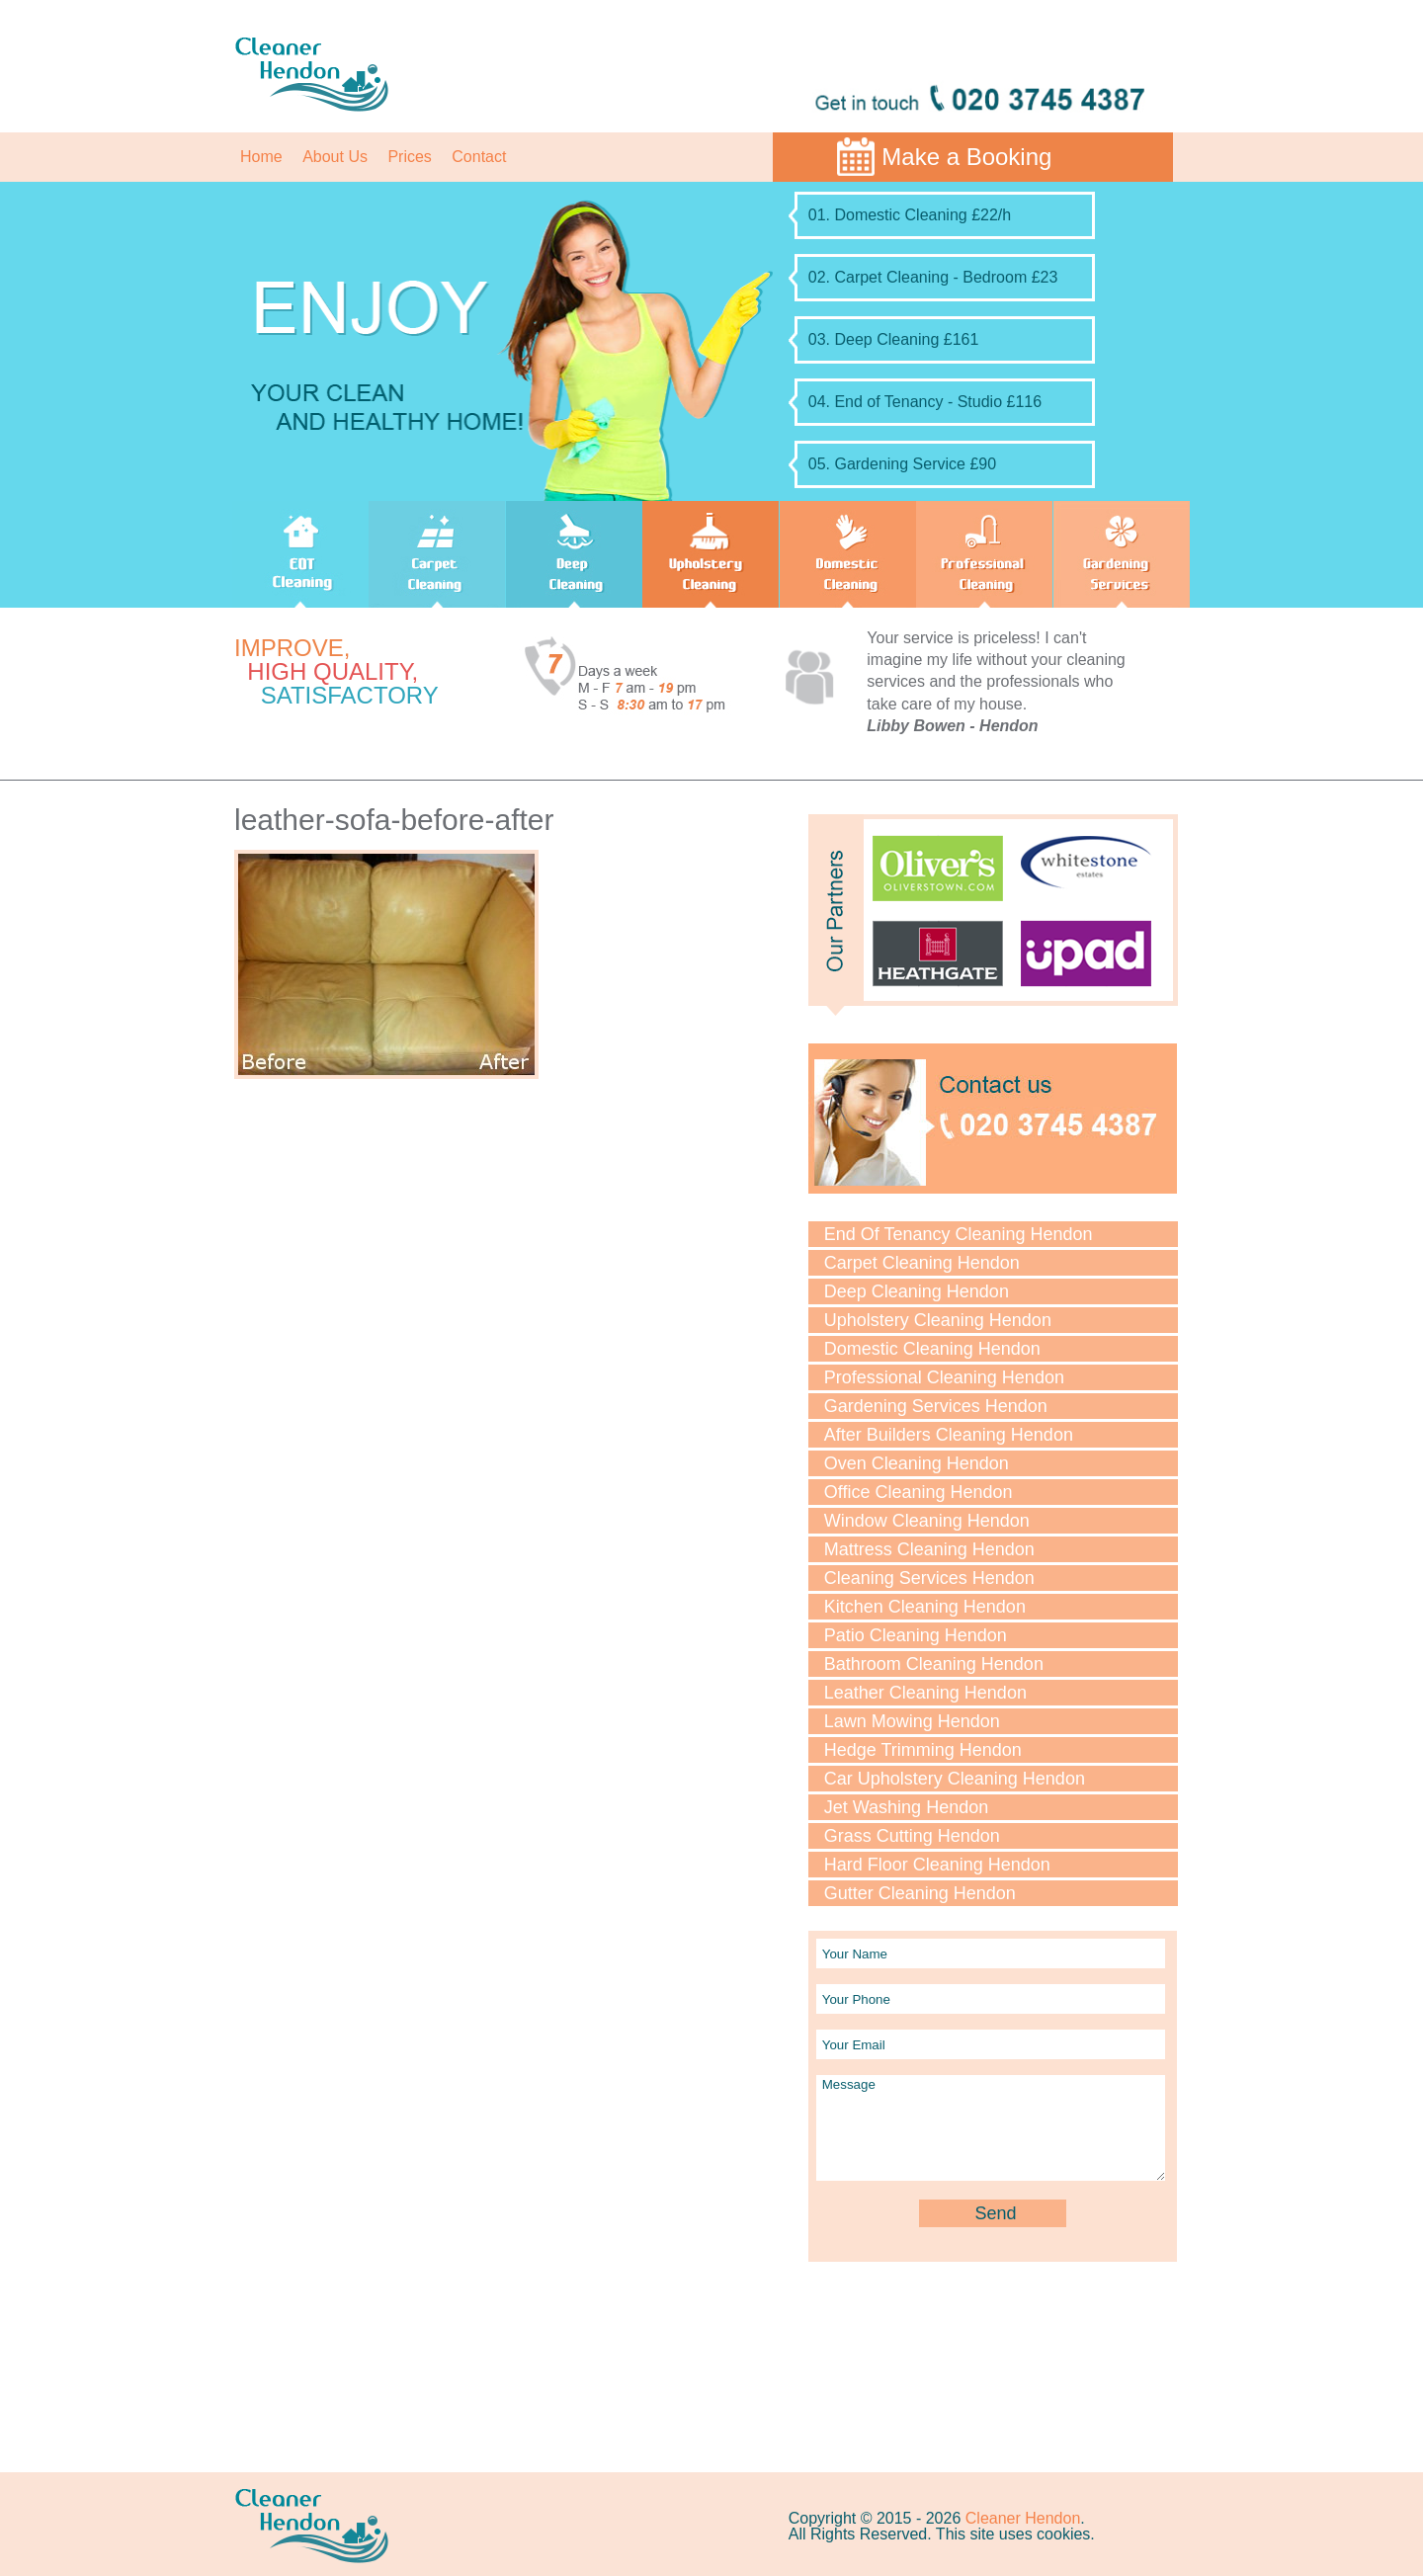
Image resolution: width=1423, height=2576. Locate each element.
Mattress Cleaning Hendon (929, 1549)
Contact (479, 156)
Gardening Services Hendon (935, 1406)
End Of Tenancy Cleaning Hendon (958, 1234)
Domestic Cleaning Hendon (932, 1349)
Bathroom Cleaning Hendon (934, 1664)
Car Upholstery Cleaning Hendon (954, 1778)
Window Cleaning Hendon (927, 1521)
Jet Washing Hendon (906, 1807)
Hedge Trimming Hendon (923, 1750)
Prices (409, 156)
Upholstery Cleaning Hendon (937, 1320)
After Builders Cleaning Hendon (948, 1435)
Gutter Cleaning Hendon (920, 1893)
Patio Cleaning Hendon (915, 1635)
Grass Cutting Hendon (912, 1836)
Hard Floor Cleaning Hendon (937, 1864)
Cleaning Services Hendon (929, 1578)
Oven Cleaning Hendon (916, 1463)
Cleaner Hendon (1023, 2518)
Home (261, 156)
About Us (335, 156)
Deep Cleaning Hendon (916, 1291)
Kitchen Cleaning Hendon (925, 1607)
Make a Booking (966, 156)
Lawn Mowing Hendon (912, 1721)
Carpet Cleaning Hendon (922, 1263)
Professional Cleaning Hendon (944, 1377)
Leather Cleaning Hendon (925, 1693)
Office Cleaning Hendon (918, 1492)
